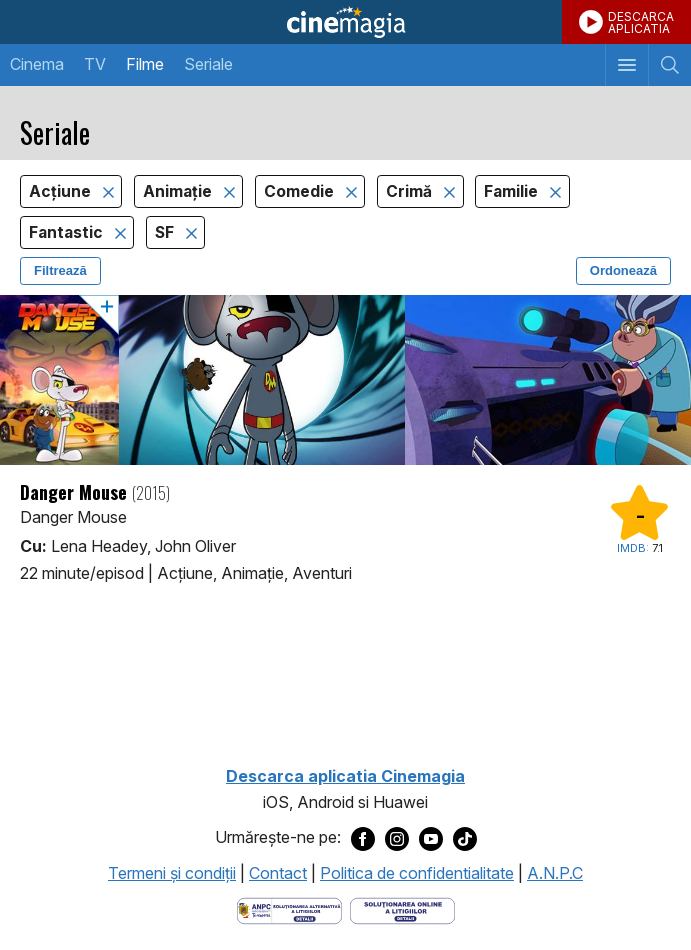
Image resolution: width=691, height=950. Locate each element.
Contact (278, 873)
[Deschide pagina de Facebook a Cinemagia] (363, 838)
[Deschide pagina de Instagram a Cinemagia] (397, 838)
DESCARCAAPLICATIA (641, 22)
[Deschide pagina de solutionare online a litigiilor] (402, 910)
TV (95, 64)
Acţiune (62, 191)
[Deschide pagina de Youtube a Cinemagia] (431, 838)
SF (166, 232)
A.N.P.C (555, 873)
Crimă (411, 191)
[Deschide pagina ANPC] (289, 910)
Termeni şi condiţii (172, 873)
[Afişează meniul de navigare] (626, 65)
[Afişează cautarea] (669, 65)
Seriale (208, 64)
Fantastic (68, 232)
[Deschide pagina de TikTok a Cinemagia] (465, 838)
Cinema (37, 64)
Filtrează (60, 270)
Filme (145, 64)
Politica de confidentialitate (417, 873)
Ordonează (623, 270)
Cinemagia (345, 22)
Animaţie (179, 191)
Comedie (301, 191)
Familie (513, 191)
